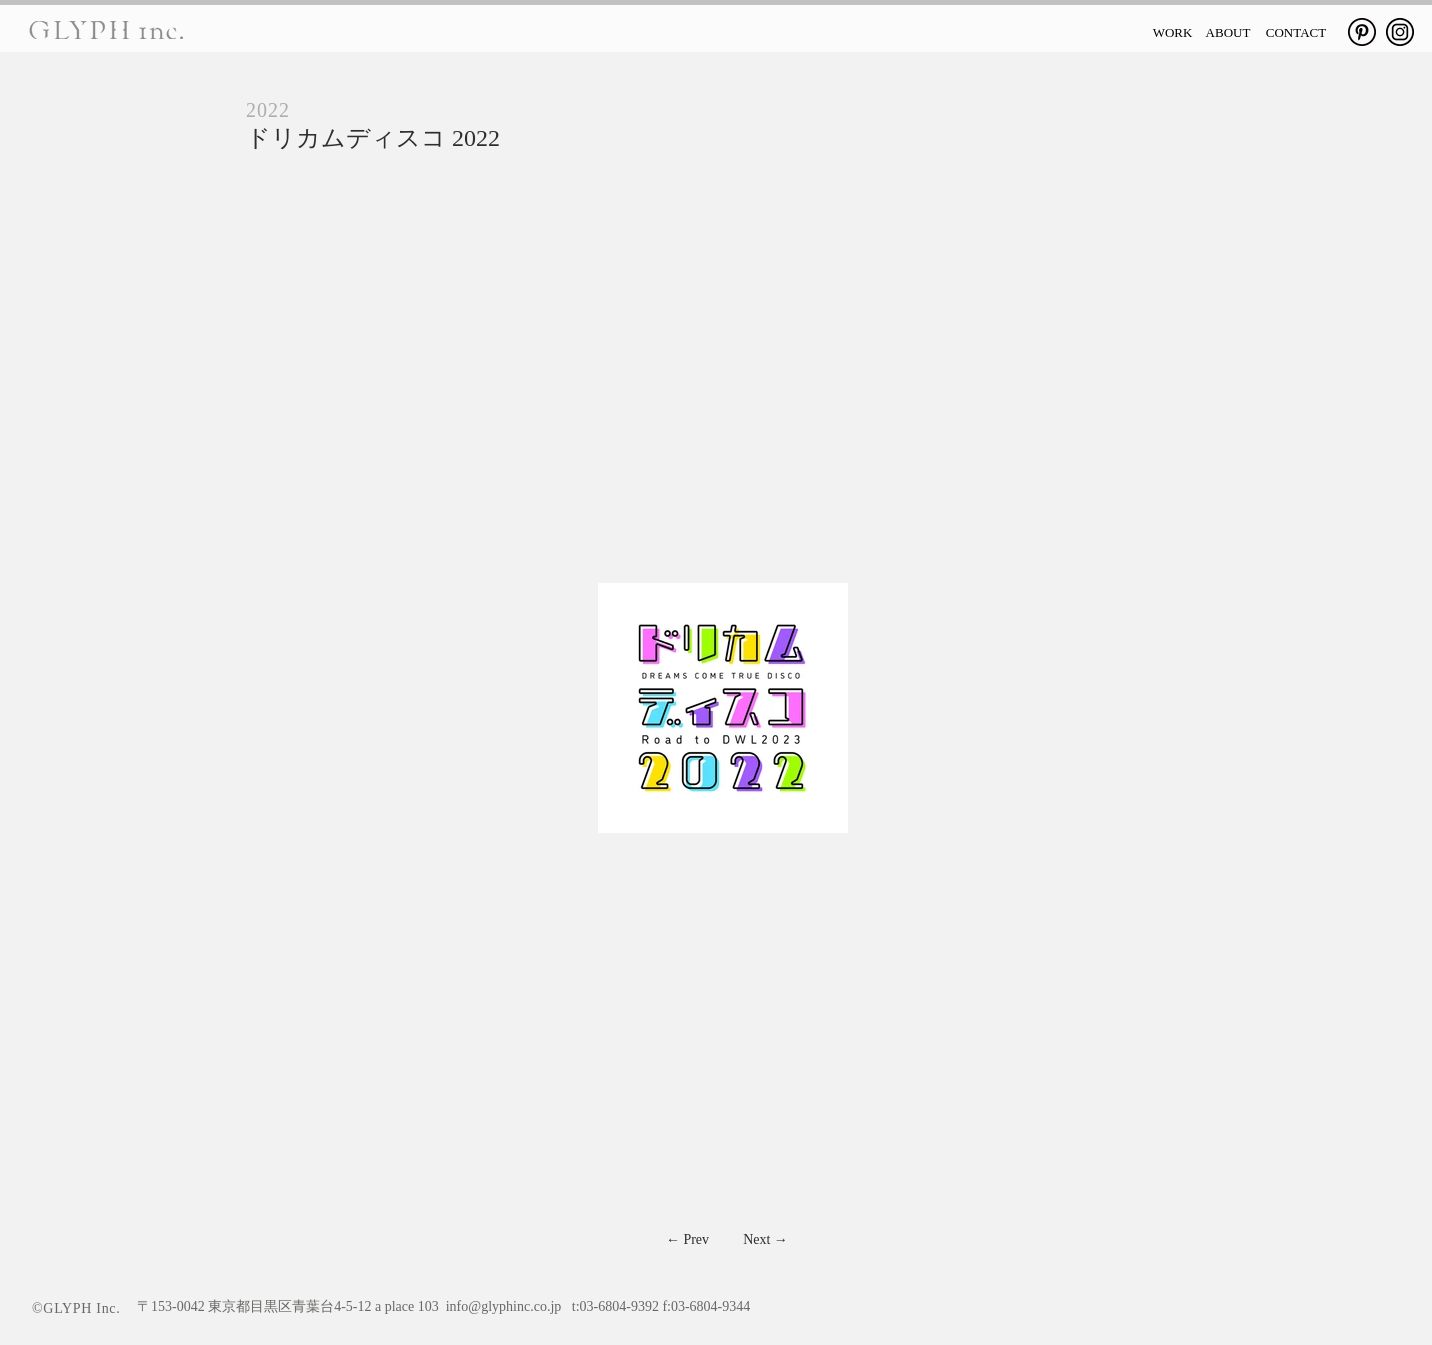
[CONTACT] (1296, 33)
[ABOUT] (1228, 33)
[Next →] (765, 1239)
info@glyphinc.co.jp (504, 1306)
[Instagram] (1400, 32)
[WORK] (1172, 33)
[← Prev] (687, 1239)
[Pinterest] (1362, 32)
